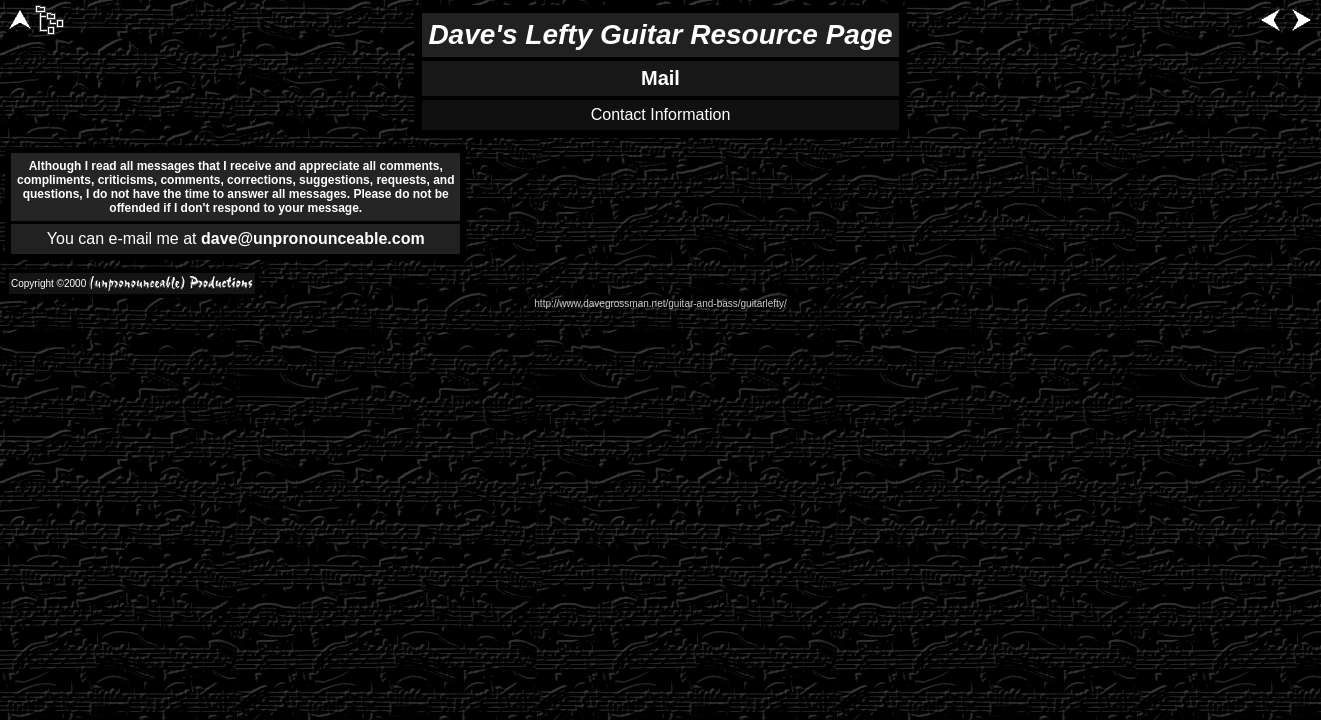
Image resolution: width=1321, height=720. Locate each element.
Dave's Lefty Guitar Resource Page (660, 34)
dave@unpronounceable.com (313, 238)
